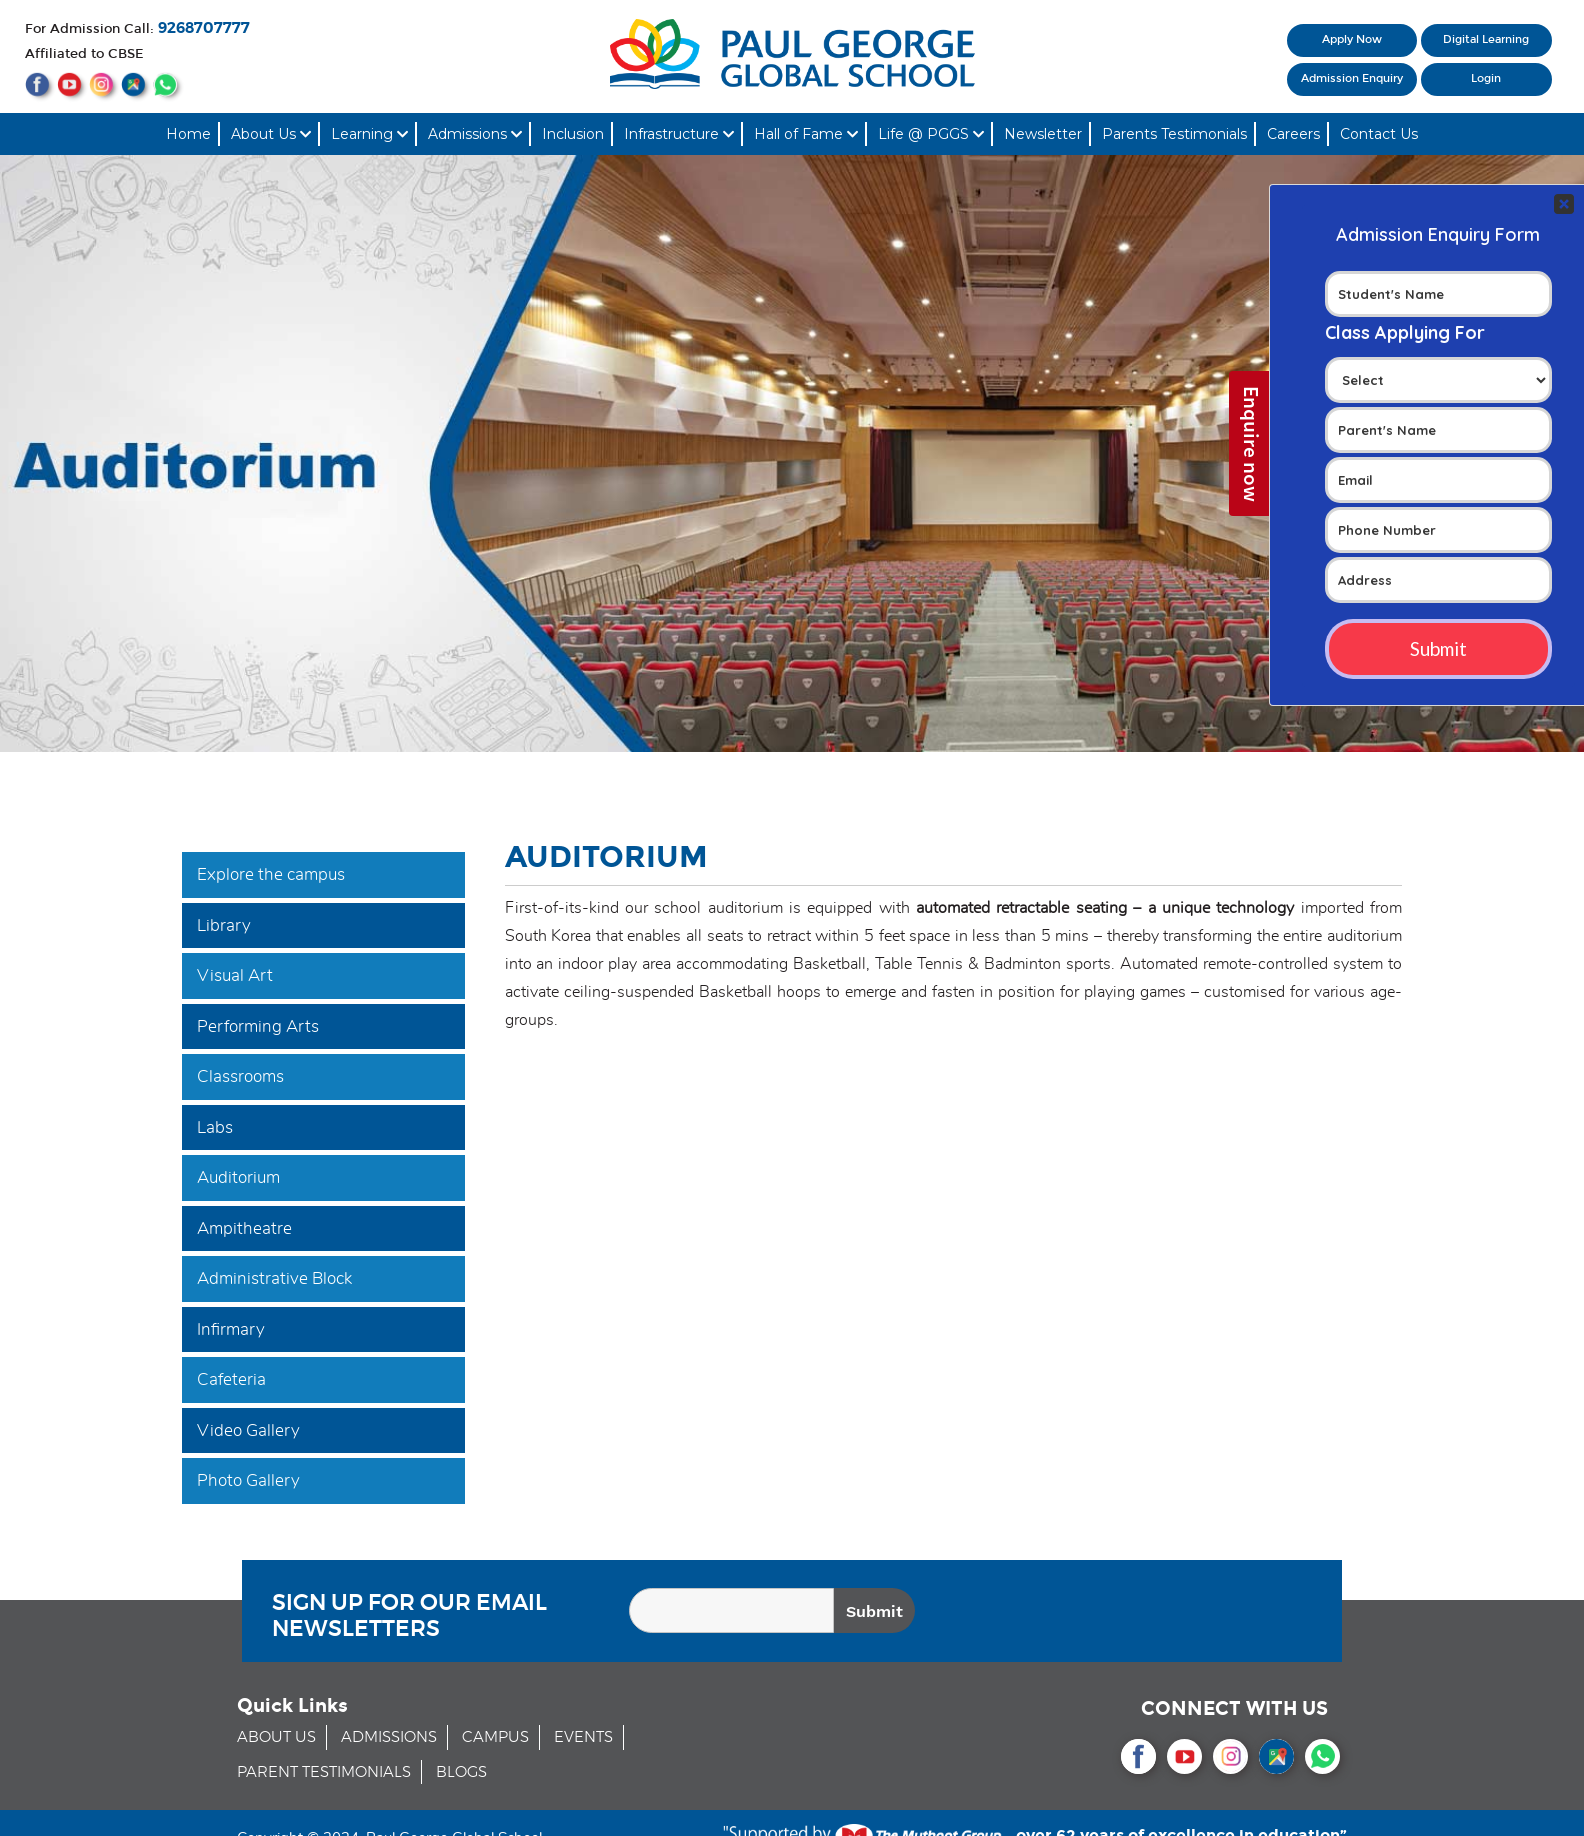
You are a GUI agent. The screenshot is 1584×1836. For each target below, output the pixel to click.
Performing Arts (258, 1026)
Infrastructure (679, 134)
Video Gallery (248, 1430)
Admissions (475, 134)
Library (224, 925)
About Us (271, 134)
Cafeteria (231, 1379)
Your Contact (1438, 361)
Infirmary (231, 1329)
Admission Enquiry (1352, 78)
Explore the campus (271, 874)
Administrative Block (274, 1278)
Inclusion (573, 134)
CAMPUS (495, 1737)
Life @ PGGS (931, 134)
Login (1486, 78)
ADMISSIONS (389, 1737)
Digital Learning (1486, 39)
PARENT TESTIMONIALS (324, 1772)
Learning (369, 134)
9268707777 (204, 28)
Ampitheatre (244, 1228)
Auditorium (238, 1177)
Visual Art (235, 975)
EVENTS (583, 1737)
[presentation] (1175, 1614)
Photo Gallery (248, 1480)
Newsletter (1043, 134)
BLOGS (461, 1772)
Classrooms (240, 1076)
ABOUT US (276, 1737)
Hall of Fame (806, 134)
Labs (215, 1127)
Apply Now (1352, 39)
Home (188, 134)
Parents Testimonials (1174, 134)
